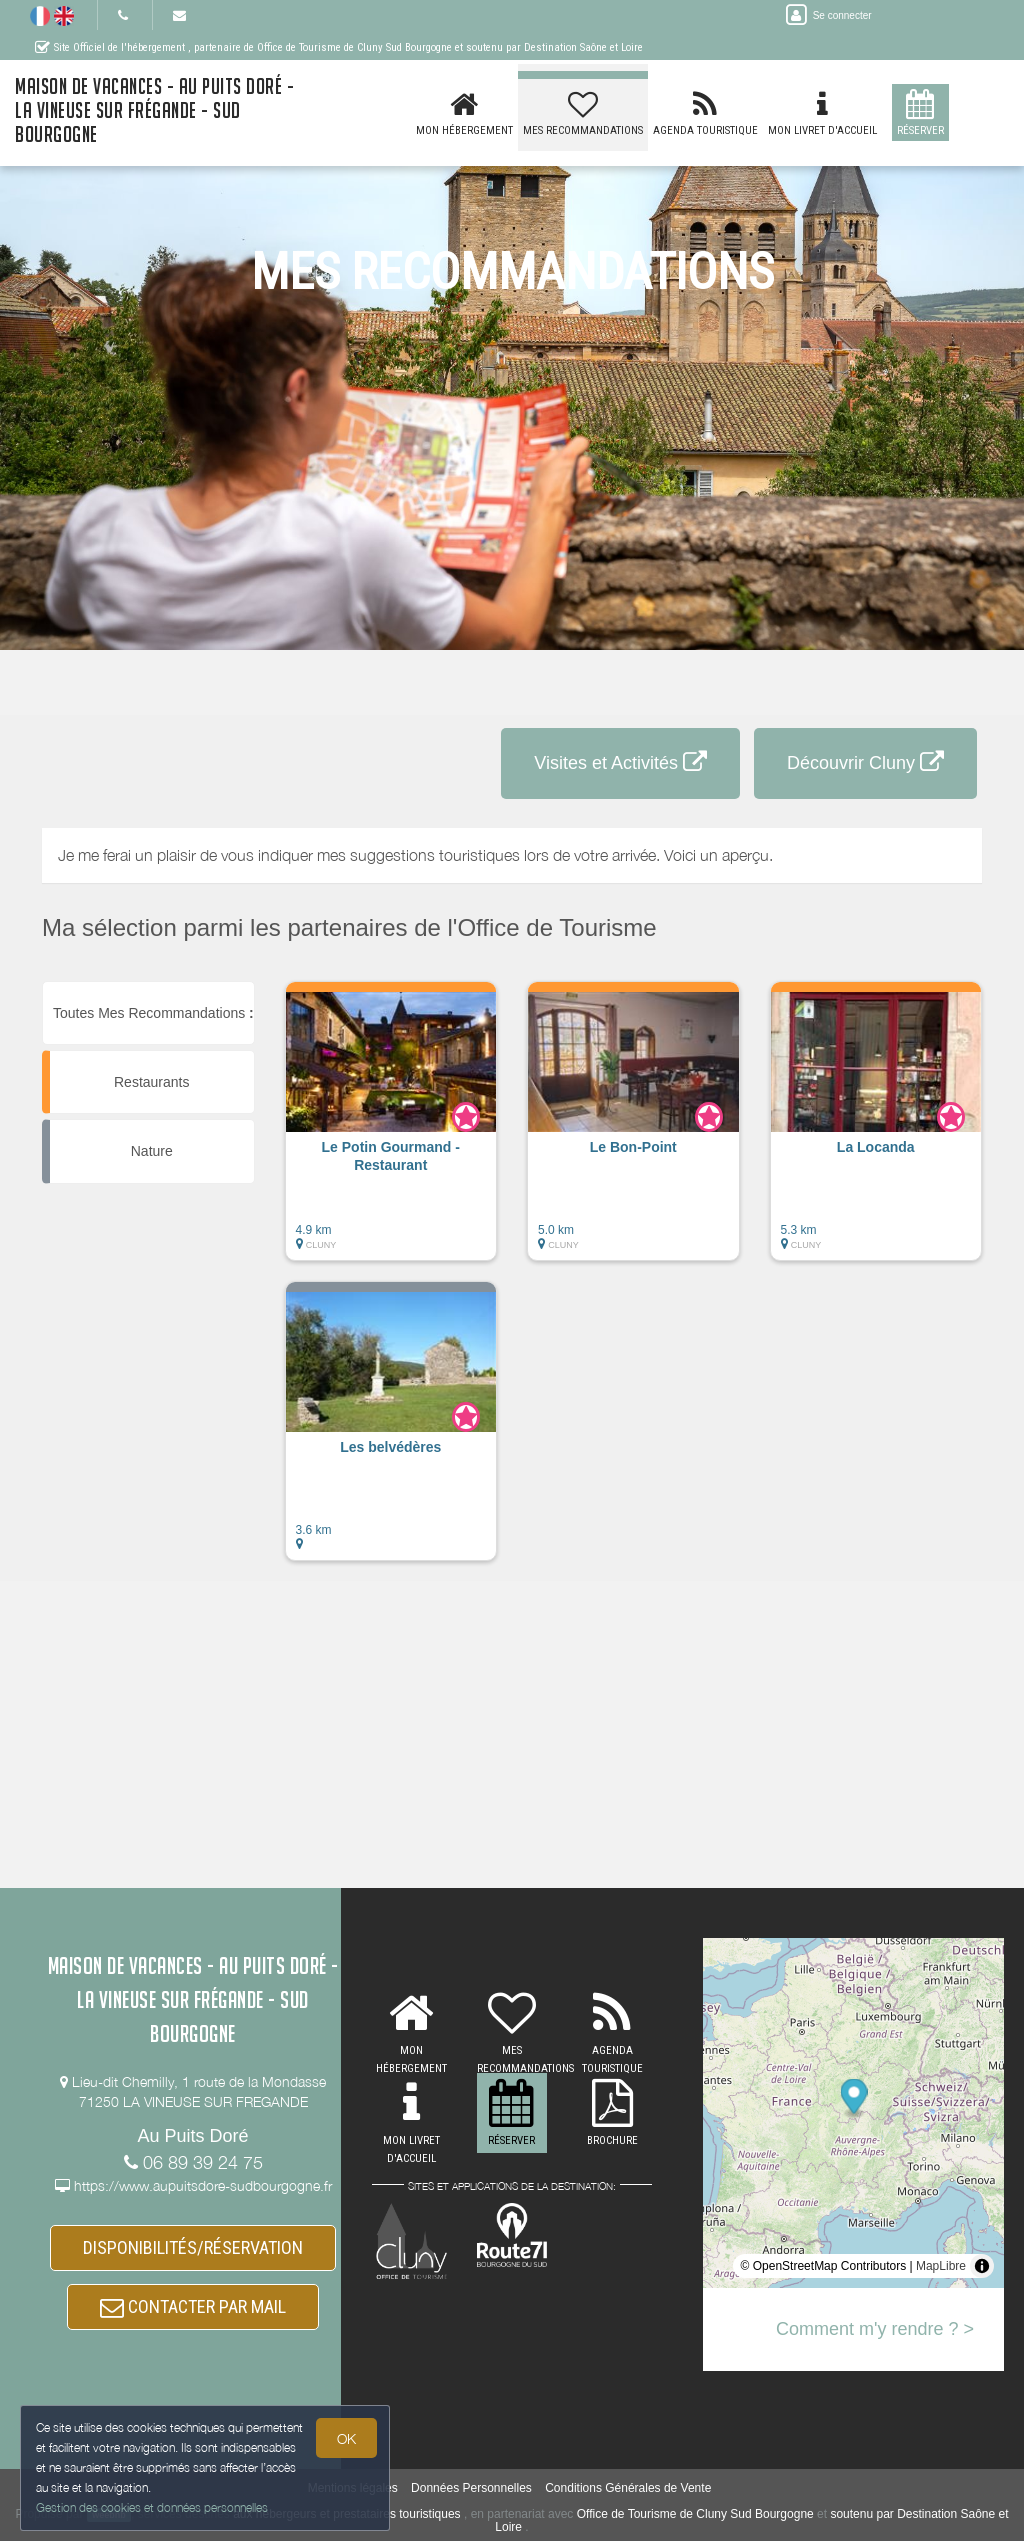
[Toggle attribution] (982, 2266)
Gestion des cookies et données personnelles (152, 2507)
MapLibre (941, 2266)
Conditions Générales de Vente (628, 2488)
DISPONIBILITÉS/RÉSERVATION (193, 2247)
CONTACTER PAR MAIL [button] (193, 2306)
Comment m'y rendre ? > (875, 2329)
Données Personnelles (471, 2488)
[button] (391, 1131)
